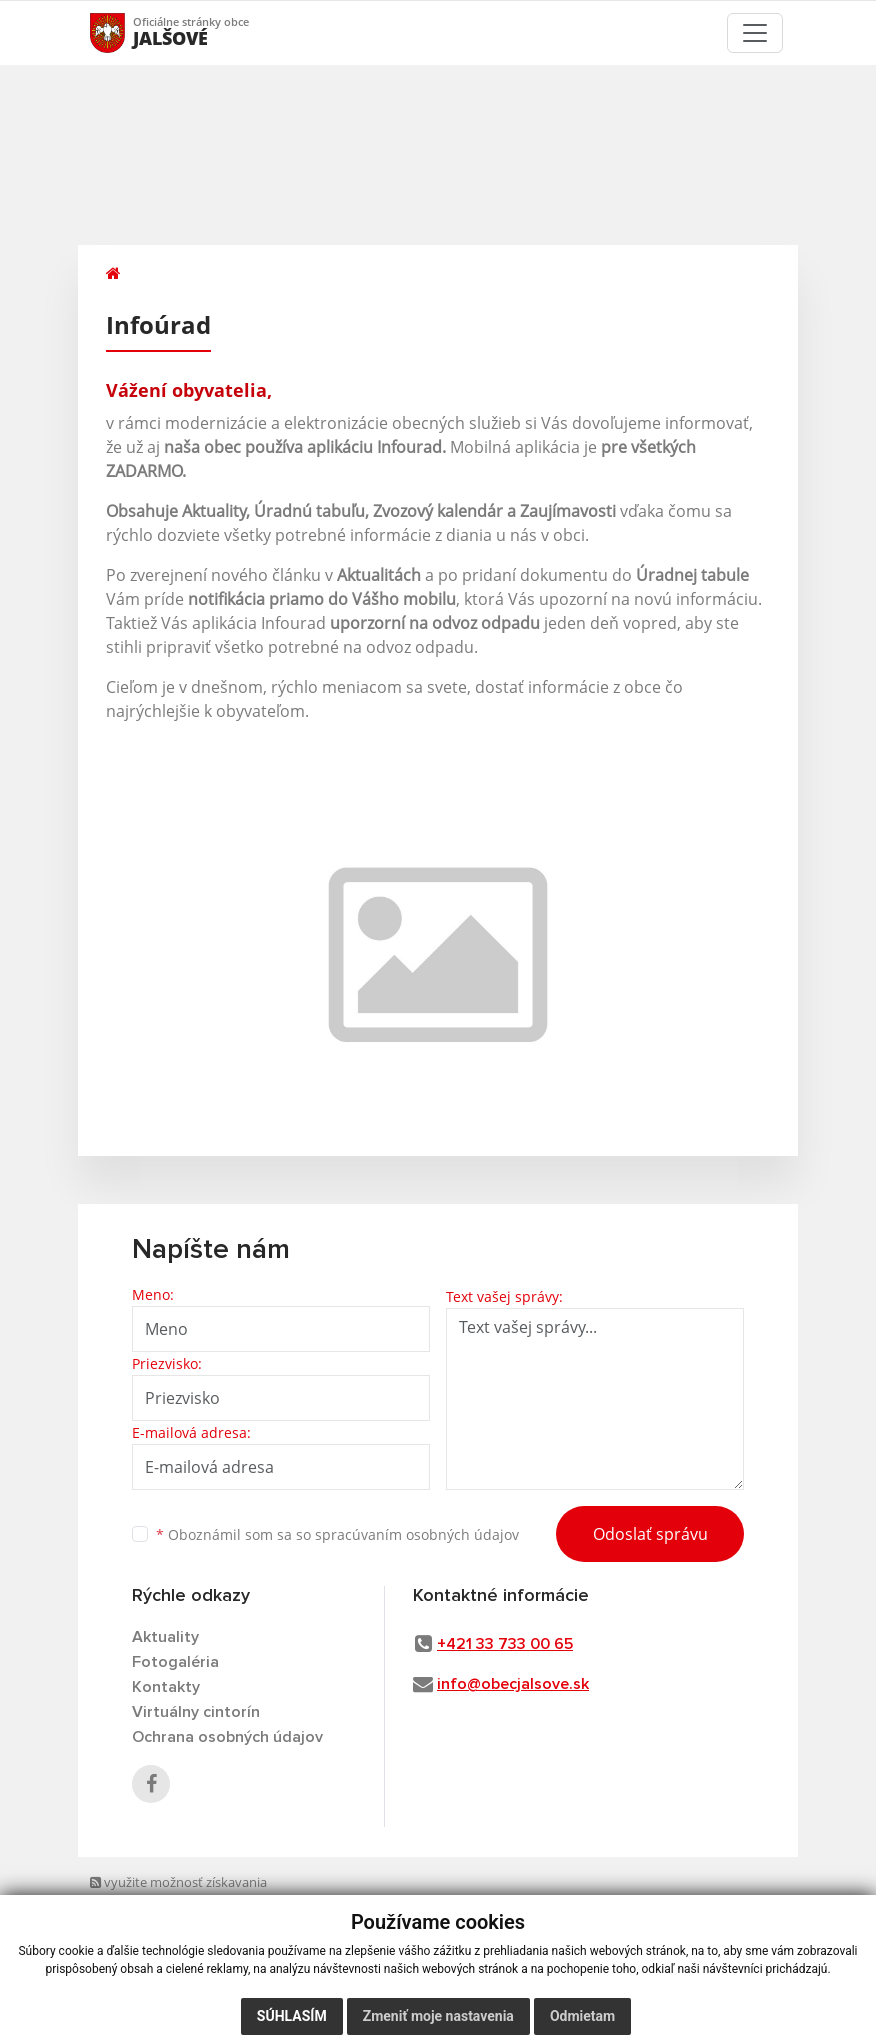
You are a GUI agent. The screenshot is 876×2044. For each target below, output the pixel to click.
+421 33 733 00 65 (505, 1644)
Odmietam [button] (582, 2016)
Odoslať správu (650, 1534)
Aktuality (165, 1637)
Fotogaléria (175, 1662)
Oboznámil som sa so (337, 1534)
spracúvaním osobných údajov (417, 1534)
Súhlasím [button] (292, 2016)
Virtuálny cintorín (196, 1712)
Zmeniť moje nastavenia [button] (438, 2016)
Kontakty (166, 1687)
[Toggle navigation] (755, 33)
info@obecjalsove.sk (513, 1684)
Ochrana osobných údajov (227, 1737)
